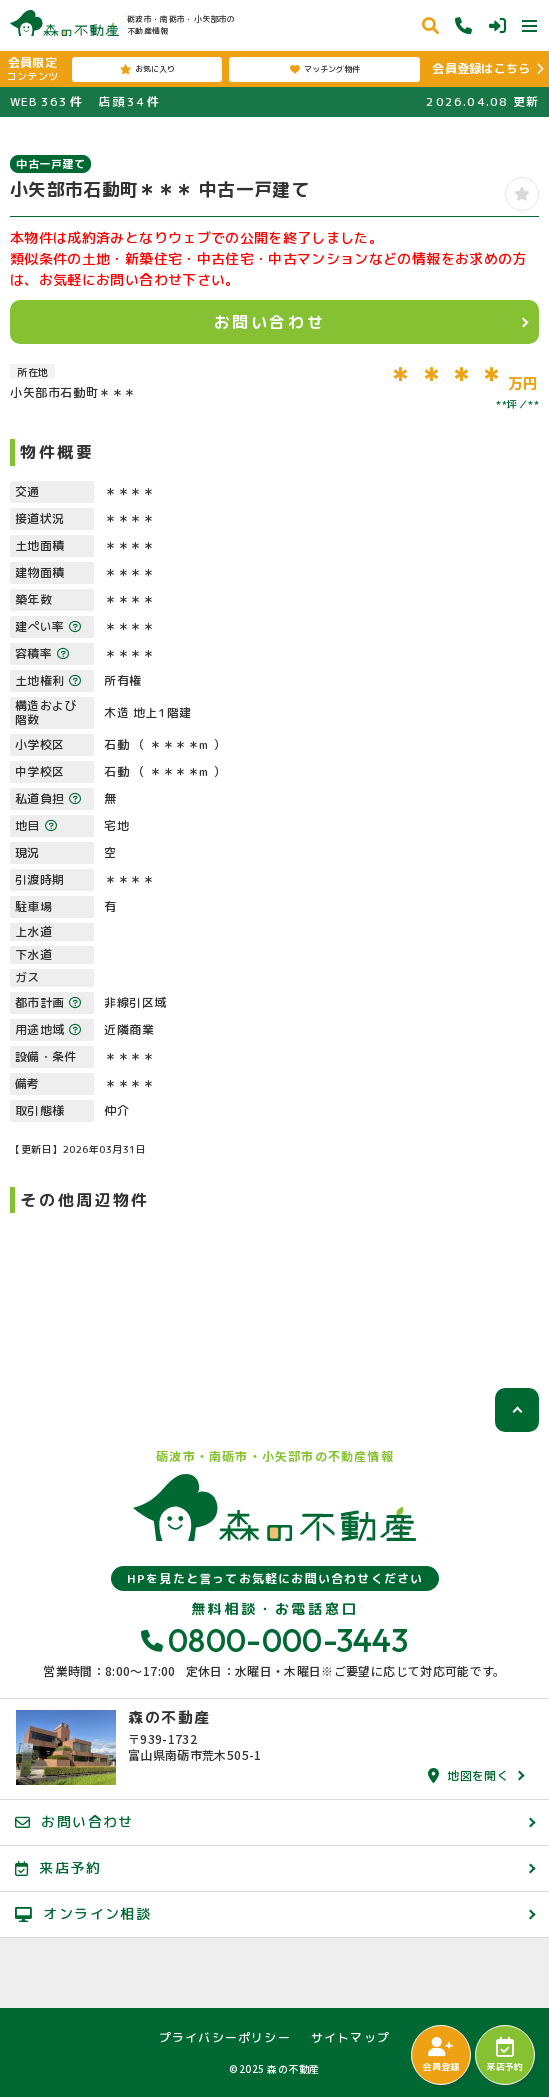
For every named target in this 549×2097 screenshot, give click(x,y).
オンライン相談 (83, 1913)
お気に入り (147, 69)
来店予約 (504, 2055)
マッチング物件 (325, 69)
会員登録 (440, 2055)
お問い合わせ (269, 322)
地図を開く (468, 1775)
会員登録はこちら (481, 68)
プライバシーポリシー (225, 2038)
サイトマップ (350, 2038)
